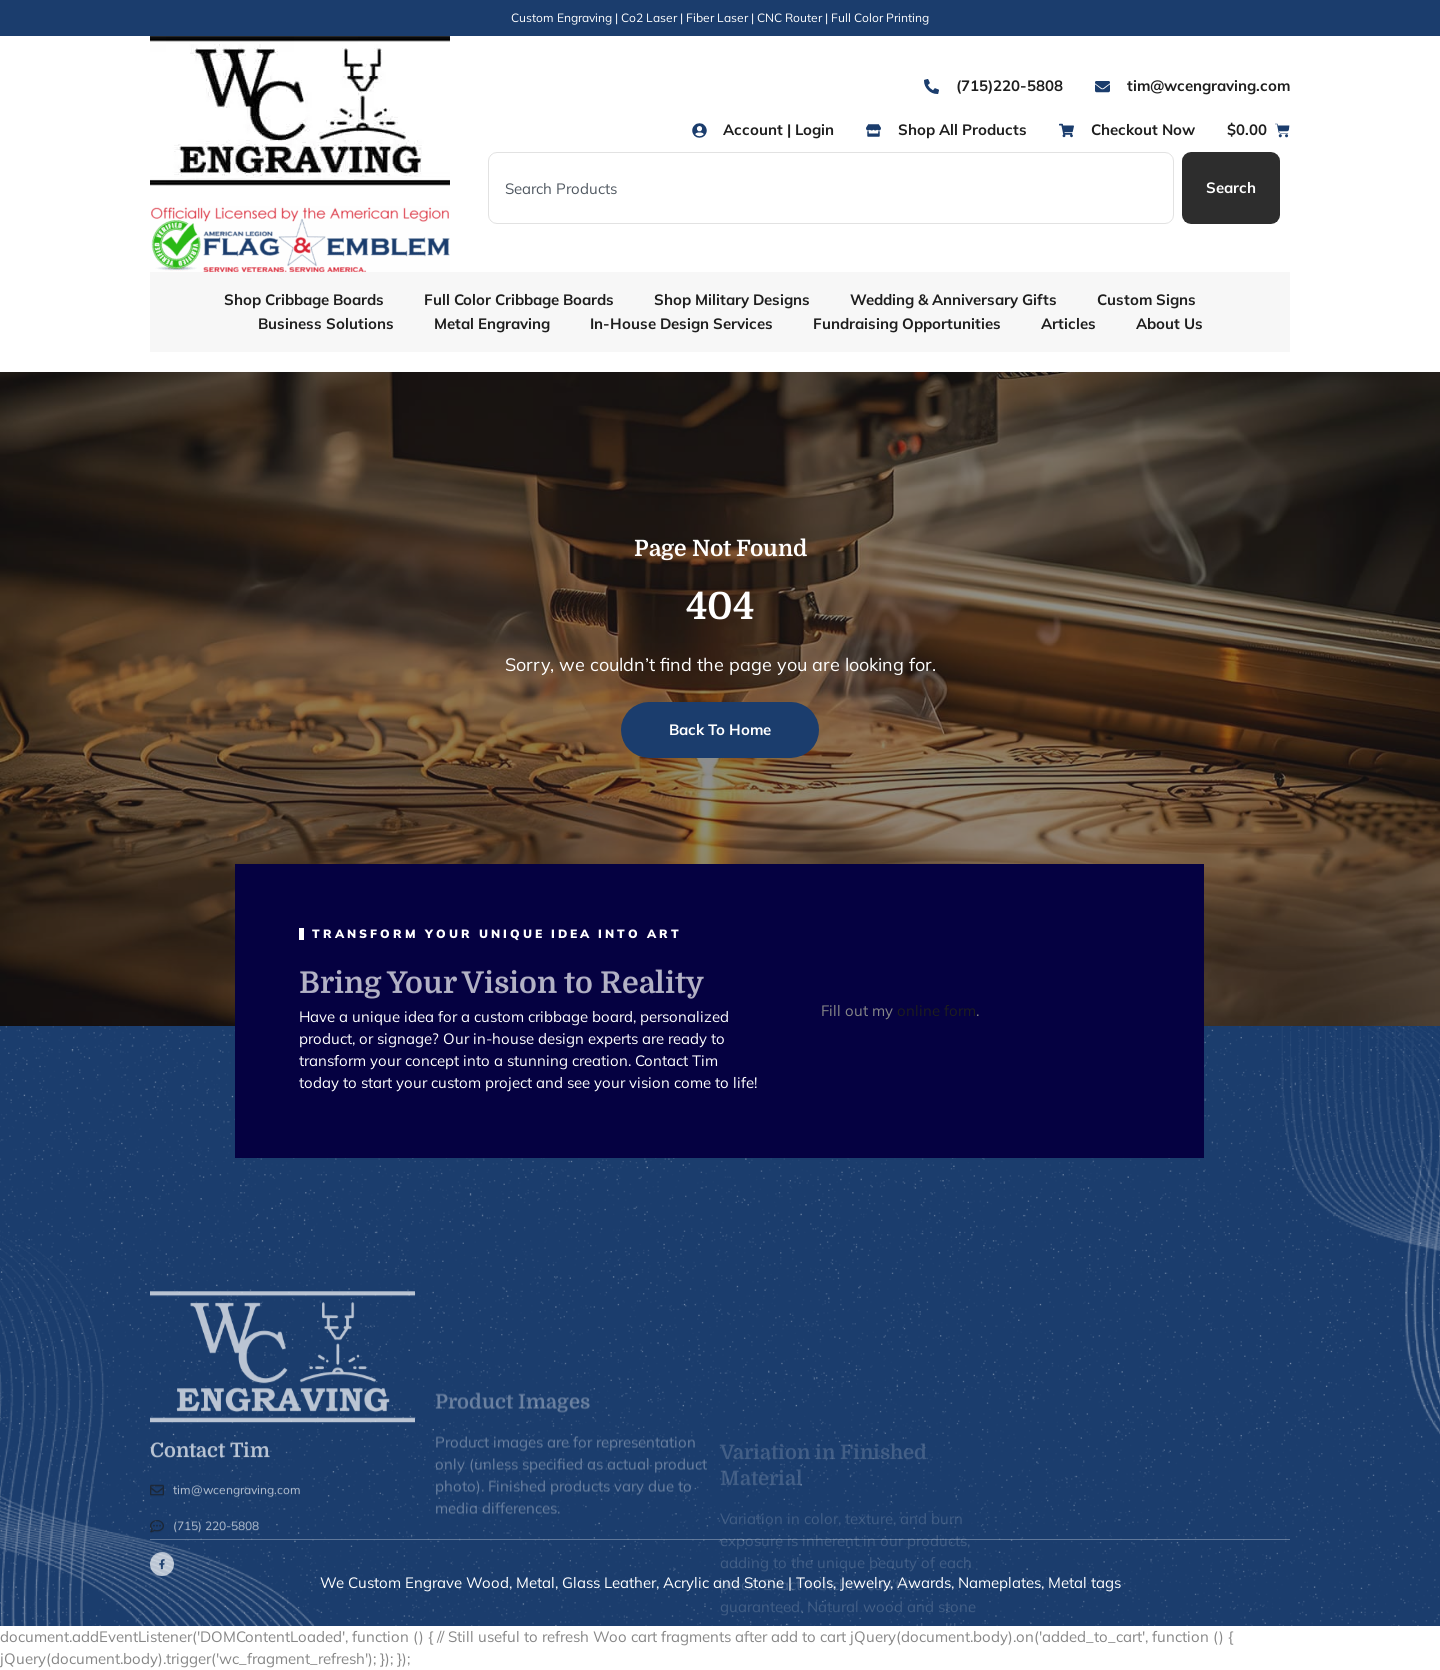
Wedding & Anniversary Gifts (953, 299)
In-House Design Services (681, 323)
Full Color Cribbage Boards (519, 299)
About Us (1169, 323)
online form (936, 1010)
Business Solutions (326, 323)
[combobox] (831, 188)
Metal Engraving (492, 323)
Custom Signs (1146, 299)
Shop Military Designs (732, 299)
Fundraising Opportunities (907, 323)
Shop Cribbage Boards (304, 299)
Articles (1068, 323)
